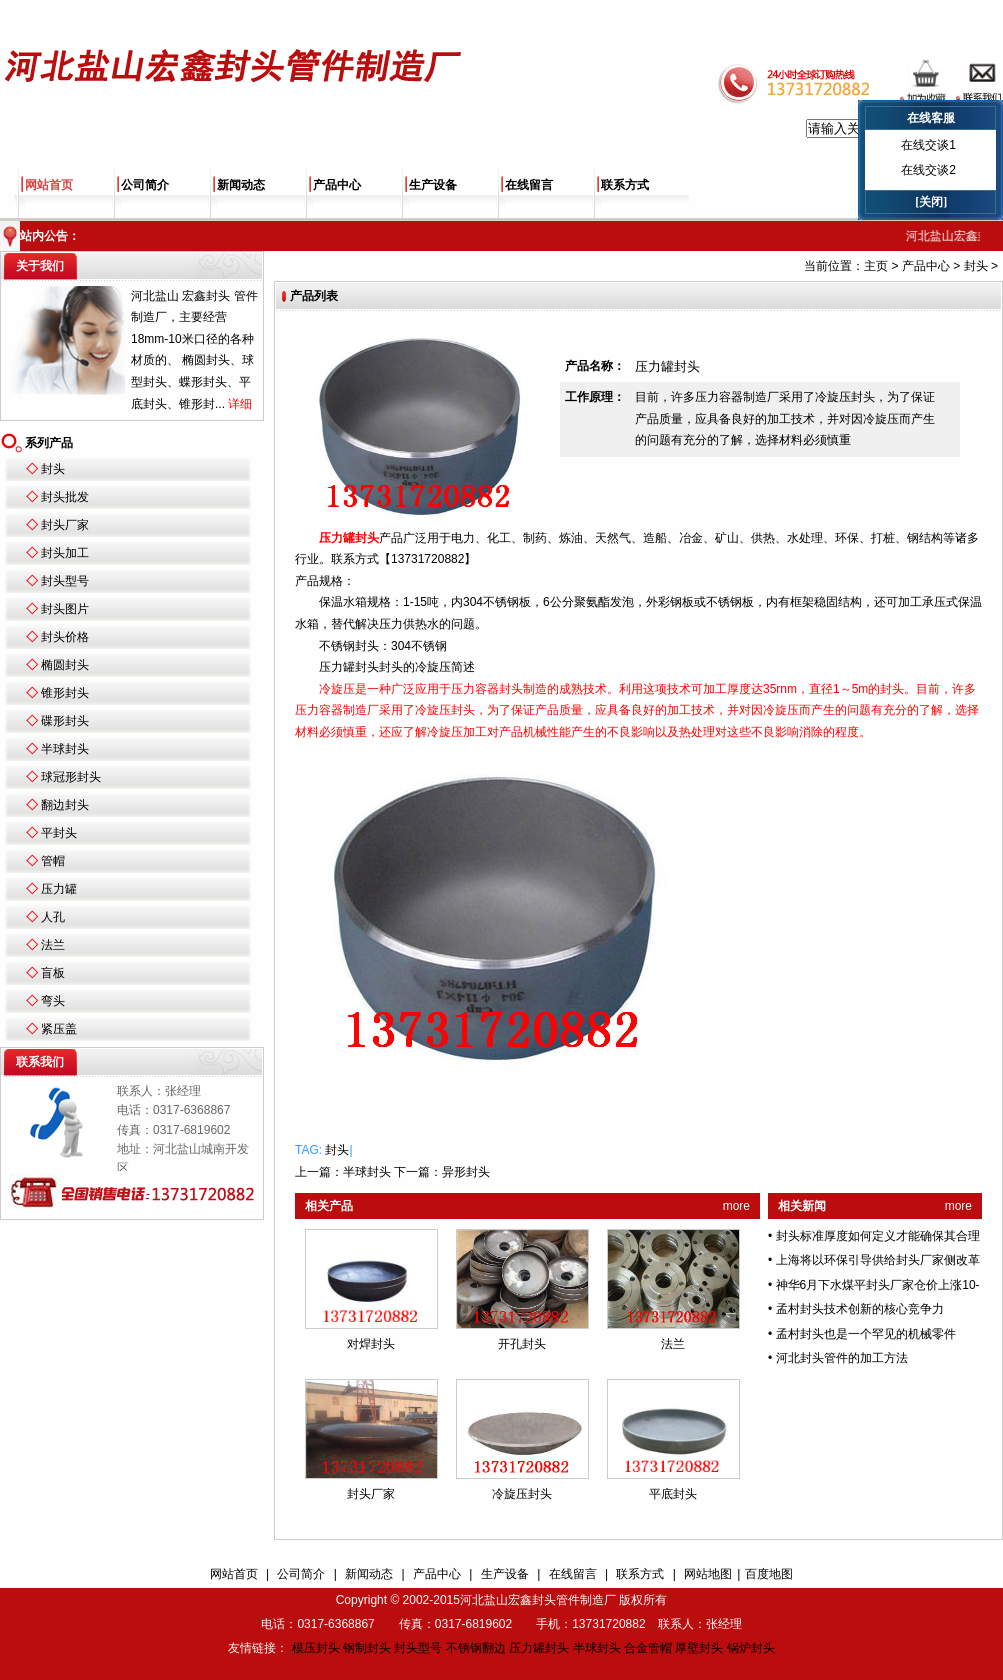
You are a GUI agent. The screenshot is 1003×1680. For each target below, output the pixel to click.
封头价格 (65, 637)
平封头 (59, 833)
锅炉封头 (751, 1648)
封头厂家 (65, 525)
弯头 (53, 1001)
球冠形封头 (71, 777)
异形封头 (466, 1172)
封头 (53, 469)
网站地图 (708, 1574)
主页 (876, 266)
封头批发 (65, 497)
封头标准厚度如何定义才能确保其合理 (878, 1236)
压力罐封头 (539, 1648)
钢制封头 (367, 1648)
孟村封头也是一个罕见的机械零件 (866, 1334)
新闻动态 (241, 185)
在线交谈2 (928, 170)
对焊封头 (371, 1344)
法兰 (53, 945)
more (736, 1206)
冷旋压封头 (522, 1494)
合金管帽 (648, 1648)
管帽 (53, 861)
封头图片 (65, 609)
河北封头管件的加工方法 (842, 1358)
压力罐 (59, 889)
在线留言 (529, 185)
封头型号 (65, 581)
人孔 (53, 917)
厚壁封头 (699, 1648)
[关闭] (931, 202)
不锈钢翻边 (476, 1648)
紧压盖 (59, 1029)
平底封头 (673, 1494)
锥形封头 (65, 693)
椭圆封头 (65, 665)
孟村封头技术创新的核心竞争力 (860, 1309)
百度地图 (769, 1574)
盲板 (53, 973)
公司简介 (145, 185)
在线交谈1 (928, 145)
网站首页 (49, 185)
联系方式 (625, 185)
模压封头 (316, 1648)
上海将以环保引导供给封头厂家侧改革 (878, 1260)
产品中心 (337, 185)
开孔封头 (522, 1344)
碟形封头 (65, 721)
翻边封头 (65, 805)
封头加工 (65, 553)
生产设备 (433, 185)
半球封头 (65, 749)
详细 (240, 404)
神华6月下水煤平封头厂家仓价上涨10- (878, 1285)
